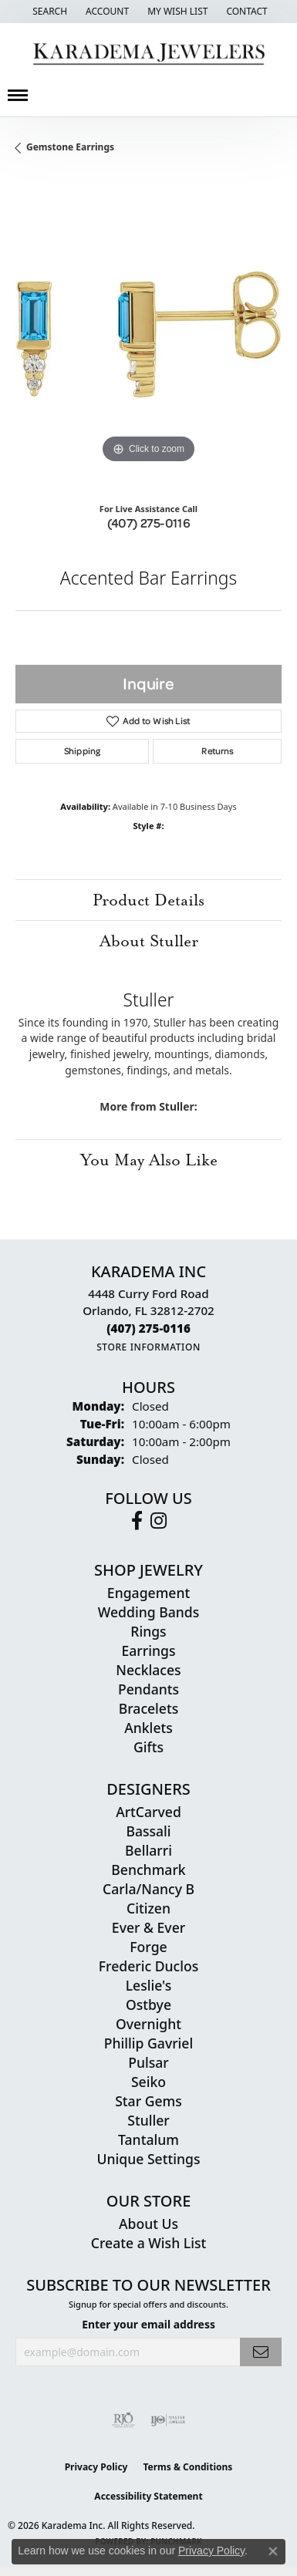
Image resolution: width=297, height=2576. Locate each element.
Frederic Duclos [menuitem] (148, 1966)
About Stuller (149, 941)
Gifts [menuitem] (148, 1747)
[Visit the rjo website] (123, 2420)
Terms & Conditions (187, 2466)
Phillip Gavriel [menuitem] (148, 2043)
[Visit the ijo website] (167, 2420)
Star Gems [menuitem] (148, 2101)
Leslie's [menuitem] (149, 1985)
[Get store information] (148, 1347)
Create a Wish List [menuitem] (148, 2243)
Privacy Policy (96, 2466)
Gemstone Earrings (70, 146)
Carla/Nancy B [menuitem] (148, 1889)
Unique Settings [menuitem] (149, 2158)
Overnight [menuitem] (148, 2024)
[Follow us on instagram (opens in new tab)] (158, 1521)
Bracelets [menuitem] (149, 1708)
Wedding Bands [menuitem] (148, 1612)
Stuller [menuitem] (148, 2120)
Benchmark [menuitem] (148, 1869)
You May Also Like (149, 1160)
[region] (148, 334)
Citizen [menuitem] (148, 1908)
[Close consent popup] (273, 2551)
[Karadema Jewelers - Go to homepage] (148, 54)
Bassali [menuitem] (148, 1831)
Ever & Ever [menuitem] (148, 1927)
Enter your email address (148, 2324)
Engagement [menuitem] (148, 1592)
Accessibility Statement (148, 2496)
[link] (245, 11)
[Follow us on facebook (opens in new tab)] (137, 1521)
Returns (217, 750)
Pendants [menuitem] (148, 1689)
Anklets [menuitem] (148, 1727)
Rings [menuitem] (148, 1631)
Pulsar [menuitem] (148, 2062)
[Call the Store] (148, 1328)
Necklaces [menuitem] (148, 1670)
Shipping (82, 750)
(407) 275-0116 (149, 522)
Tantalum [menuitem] (148, 2139)
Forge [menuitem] (148, 1946)
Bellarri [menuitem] (148, 1850)
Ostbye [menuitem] (148, 2004)
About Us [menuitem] (148, 2223)
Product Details (148, 900)
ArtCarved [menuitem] (148, 1811)
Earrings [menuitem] (149, 1650)
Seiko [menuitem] (148, 2081)
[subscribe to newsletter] (261, 2352)
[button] (48, 11)
